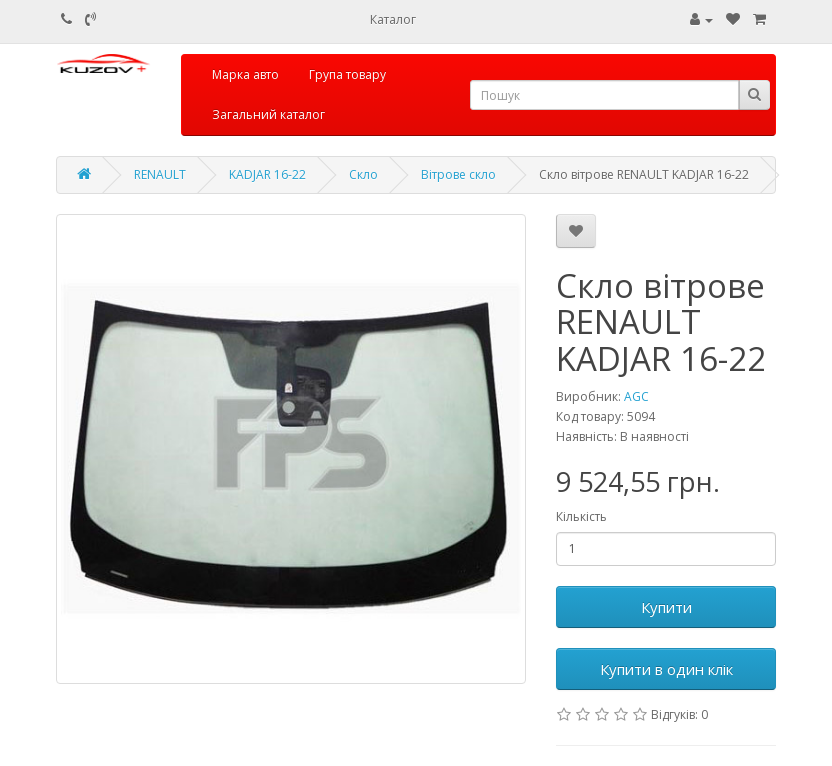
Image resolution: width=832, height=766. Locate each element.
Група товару (347, 74)
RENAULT (160, 174)
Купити (666, 607)
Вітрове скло (458, 174)
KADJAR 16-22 (267, 174)
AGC (636, 396)
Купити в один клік (666, 669)
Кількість (581, 516)
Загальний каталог (268, 114)
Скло (363, 174)
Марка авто (245, 74)
